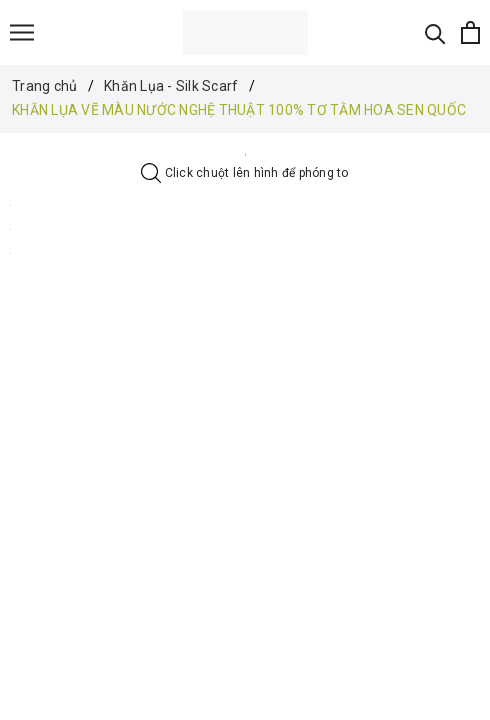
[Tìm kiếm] (435, 32)
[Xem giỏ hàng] (470, 32)
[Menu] (22, 32)
